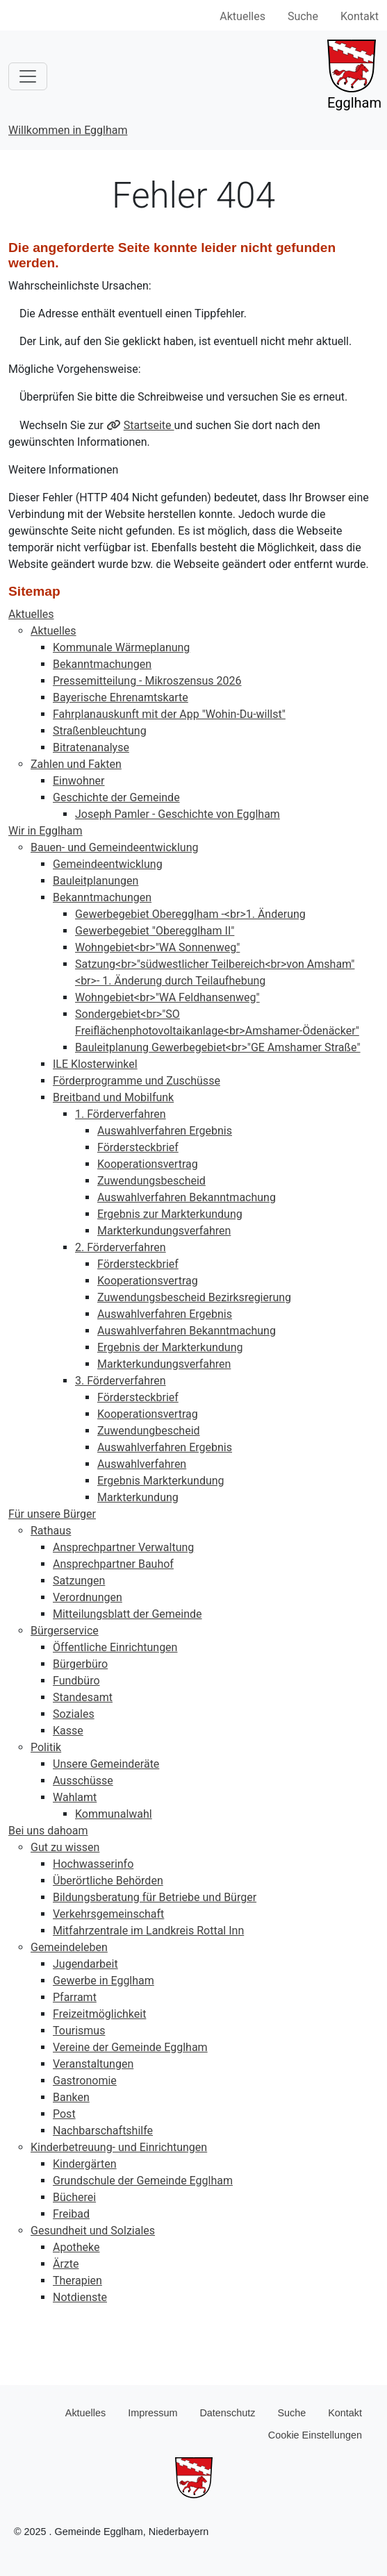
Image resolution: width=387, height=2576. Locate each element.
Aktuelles (242, 16)
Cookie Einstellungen (315, 2435)
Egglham (354, 75)
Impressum (152, 2412)
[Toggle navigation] (27, 76)
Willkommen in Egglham (68, 130)
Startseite (149, 425)
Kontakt (359, 16)
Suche (303, 16)
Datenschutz (227, 2412)
